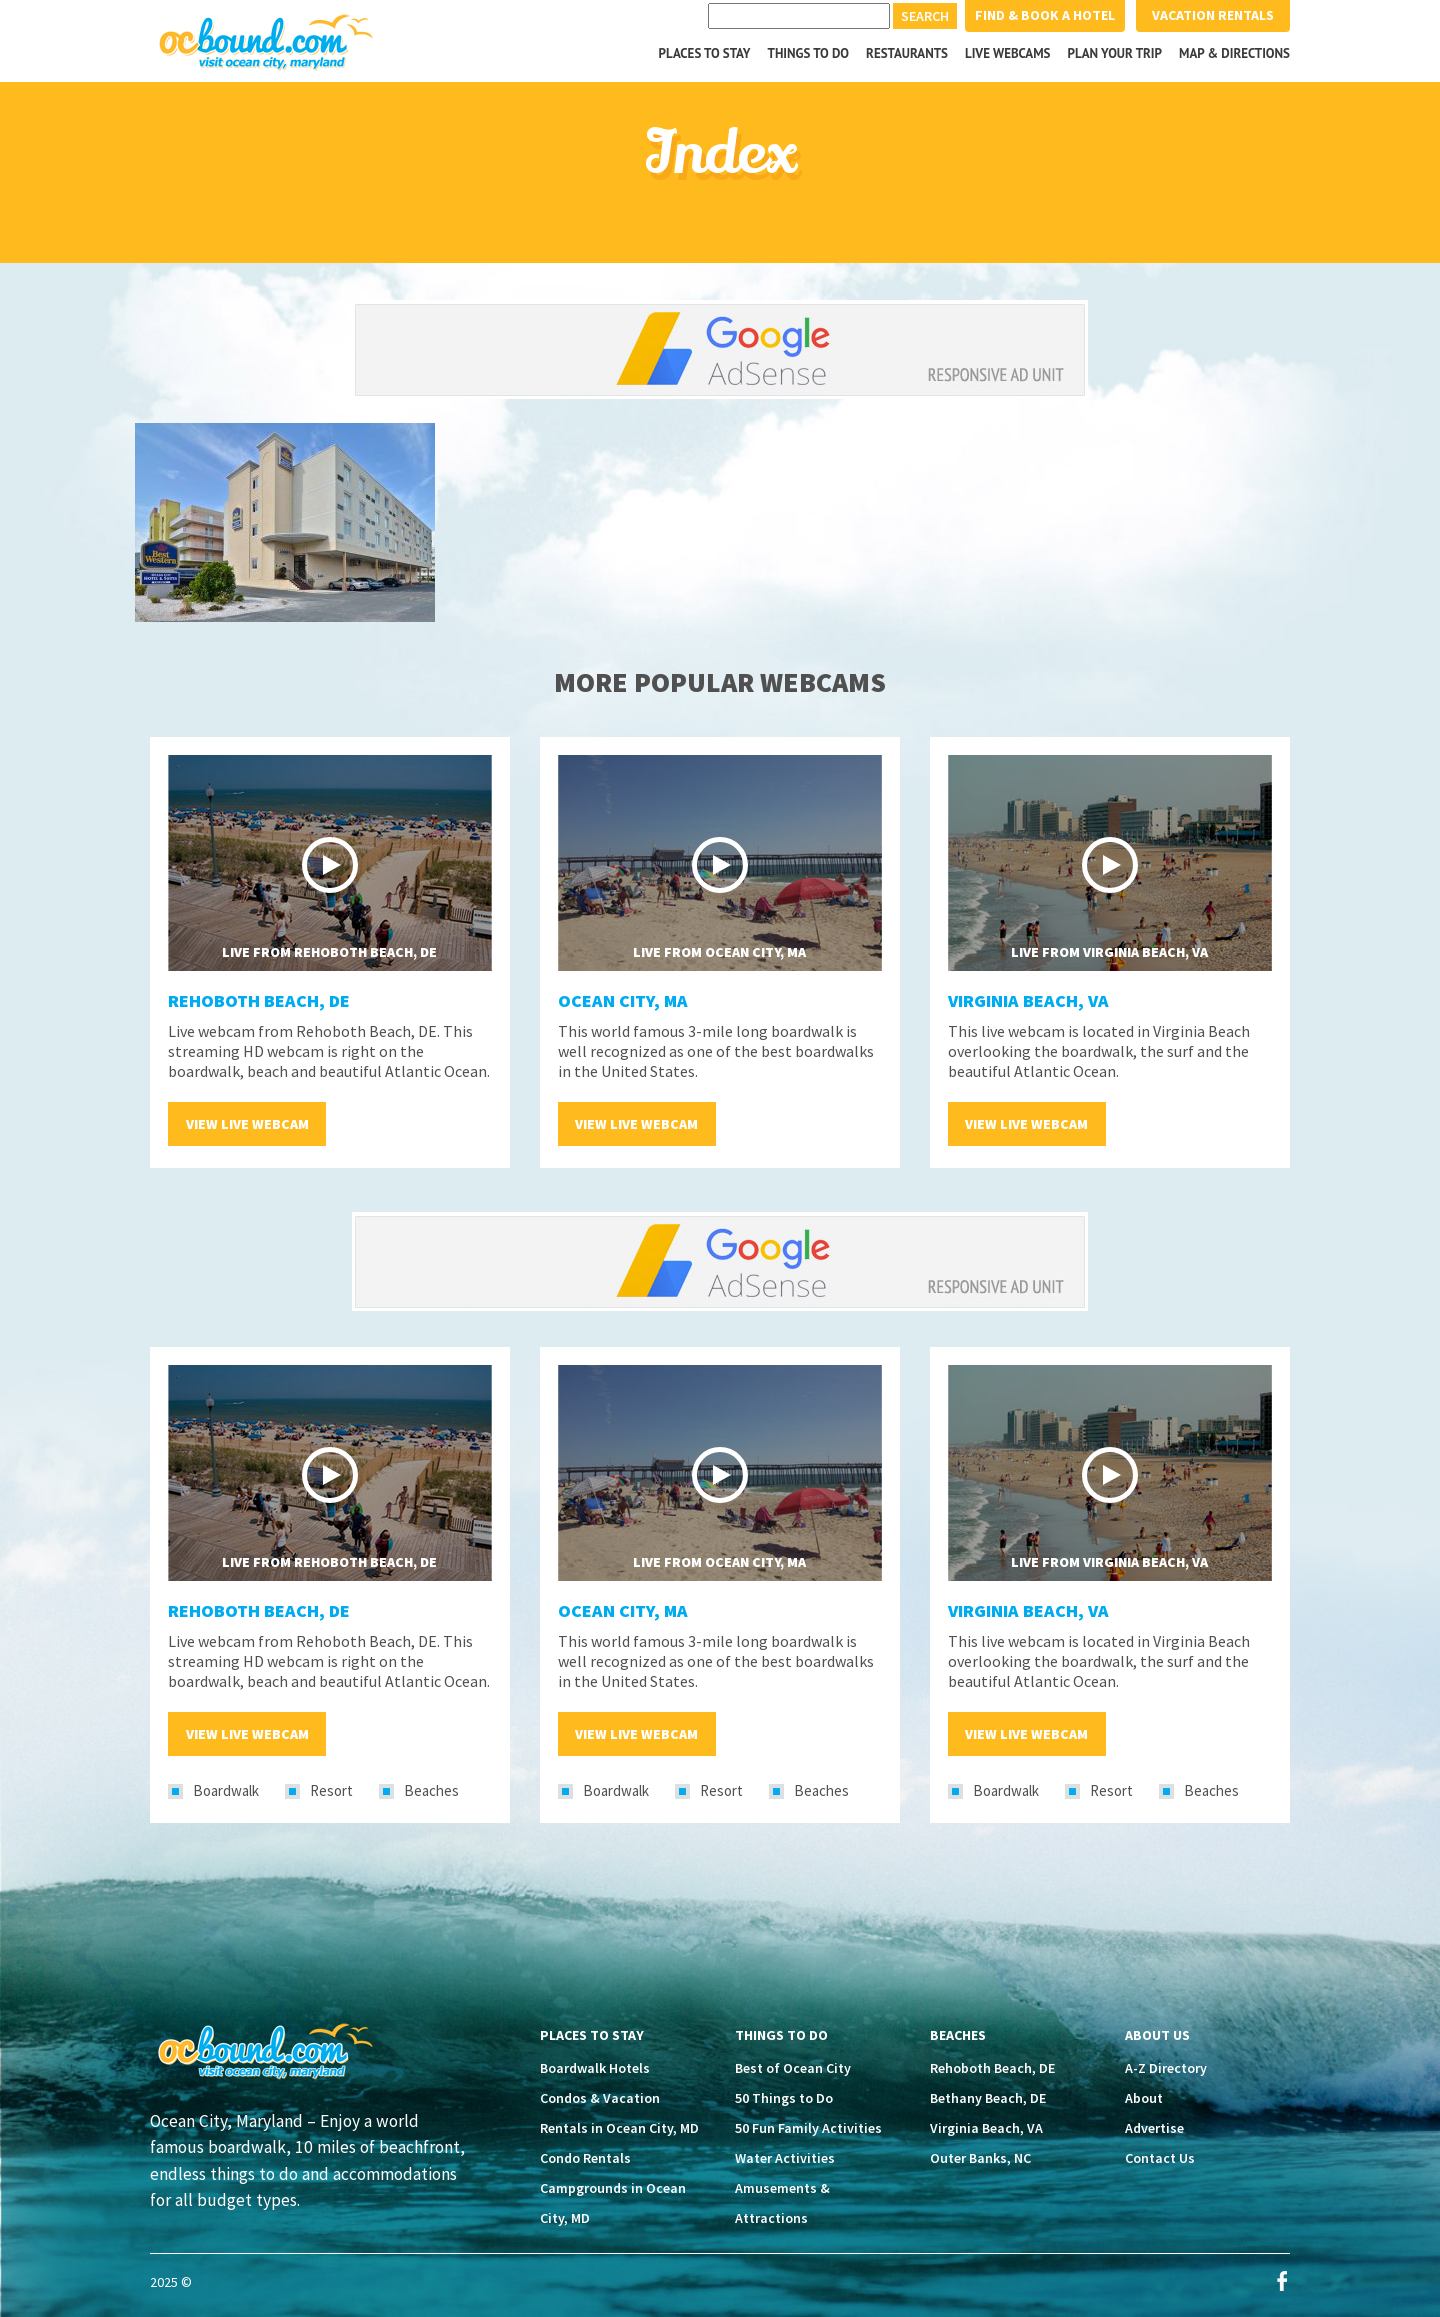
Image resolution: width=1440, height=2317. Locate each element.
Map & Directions (1234, 53)
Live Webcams (1008, 53)
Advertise (1154, 2128)
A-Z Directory (1166, 2068)
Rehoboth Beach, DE (259, 1000)
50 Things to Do (784, 2098)
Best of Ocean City (793, 2068)
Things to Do (809, 53)
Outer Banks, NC (980, 2158)
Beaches (431, 1790)
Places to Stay (705, 53)
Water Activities (785, 2158)
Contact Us (1160, 2158)
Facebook (1282, 2281)
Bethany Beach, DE (988, 2098)
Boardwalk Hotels (595, 2068)
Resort (331, 1790)
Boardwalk (226, 1790)
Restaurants (907, 53)
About (1144, 2098)
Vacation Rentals (1213, 15)
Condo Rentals (585, 2158)
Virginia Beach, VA (1028, 1000)
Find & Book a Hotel (1045, 15)
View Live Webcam (247, 1124)
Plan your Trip (1114, 53)
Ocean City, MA (623, 1000)
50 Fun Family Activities (808, 2128)
